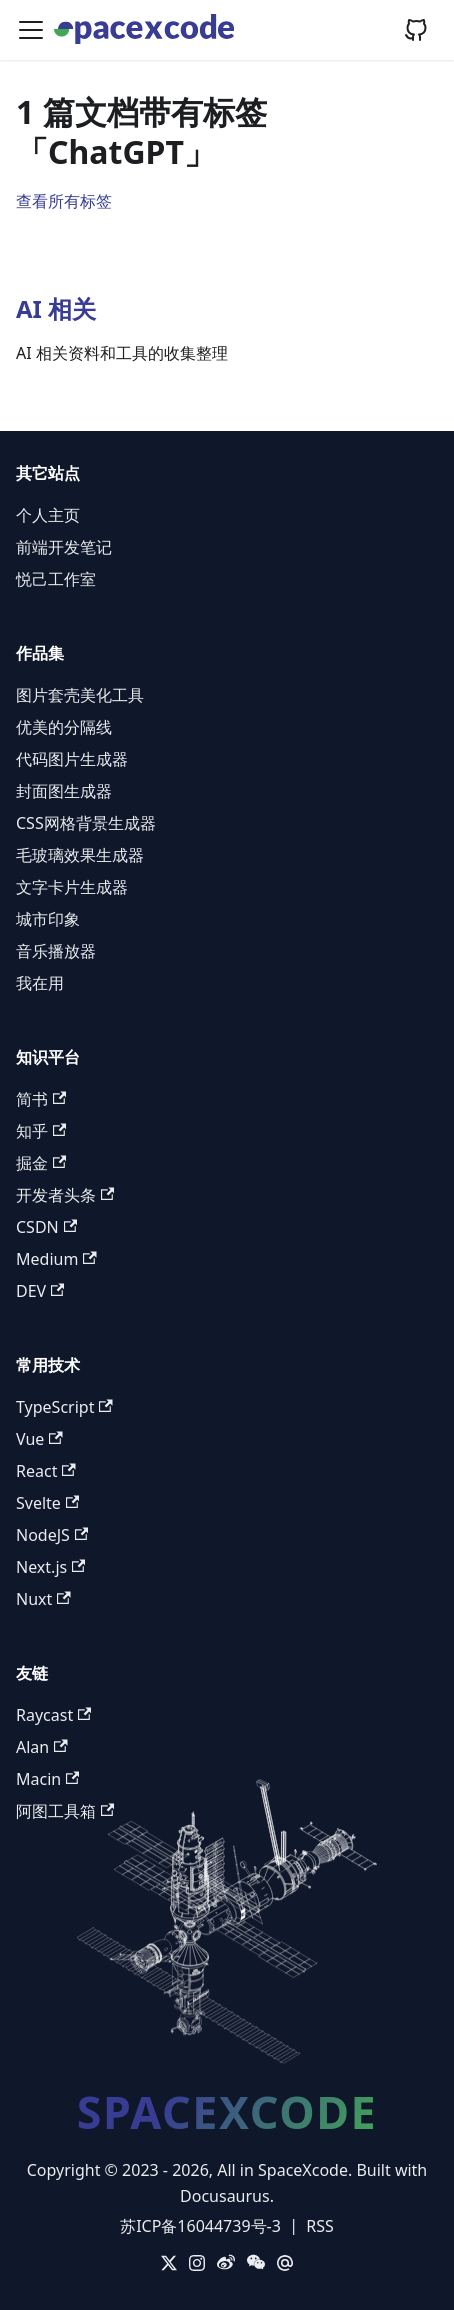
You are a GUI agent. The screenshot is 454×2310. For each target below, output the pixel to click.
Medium (56, 1259)
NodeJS (52, 1535)
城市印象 (48, 919)
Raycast (53, 1715)
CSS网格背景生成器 (86, 823)
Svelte (47, 1503)
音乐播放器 (56, 951)
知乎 (41, 1131)
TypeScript (64, 1407)
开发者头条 (65, 1195)
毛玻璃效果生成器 (80, 855)
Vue (39, 1439)
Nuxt (43, 1599)
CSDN (46, 1227)
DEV (40, 1291)
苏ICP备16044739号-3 (200, 2226)
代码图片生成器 (72, 759)
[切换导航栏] (31, 30)
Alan (42, 1747)
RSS (320, 2226)
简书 (41, 1099)
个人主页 (48, 515)
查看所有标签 (64, 201)
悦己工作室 (56, 579)
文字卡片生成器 (72, 887)
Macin (47, 1779)
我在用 (40, 983)
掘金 (41, 1163)
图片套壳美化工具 (80, 695)
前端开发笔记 (64, 547)
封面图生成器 (64, 791)
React (46, 1471)
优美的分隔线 (64, 727)
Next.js (50, 1567)
